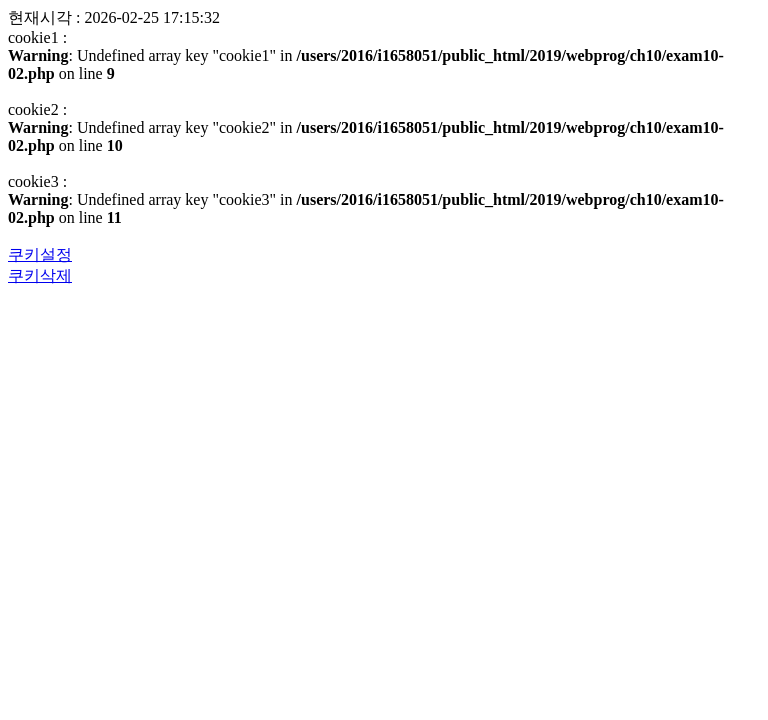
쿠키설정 (40, 254)
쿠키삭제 (40, 275)
